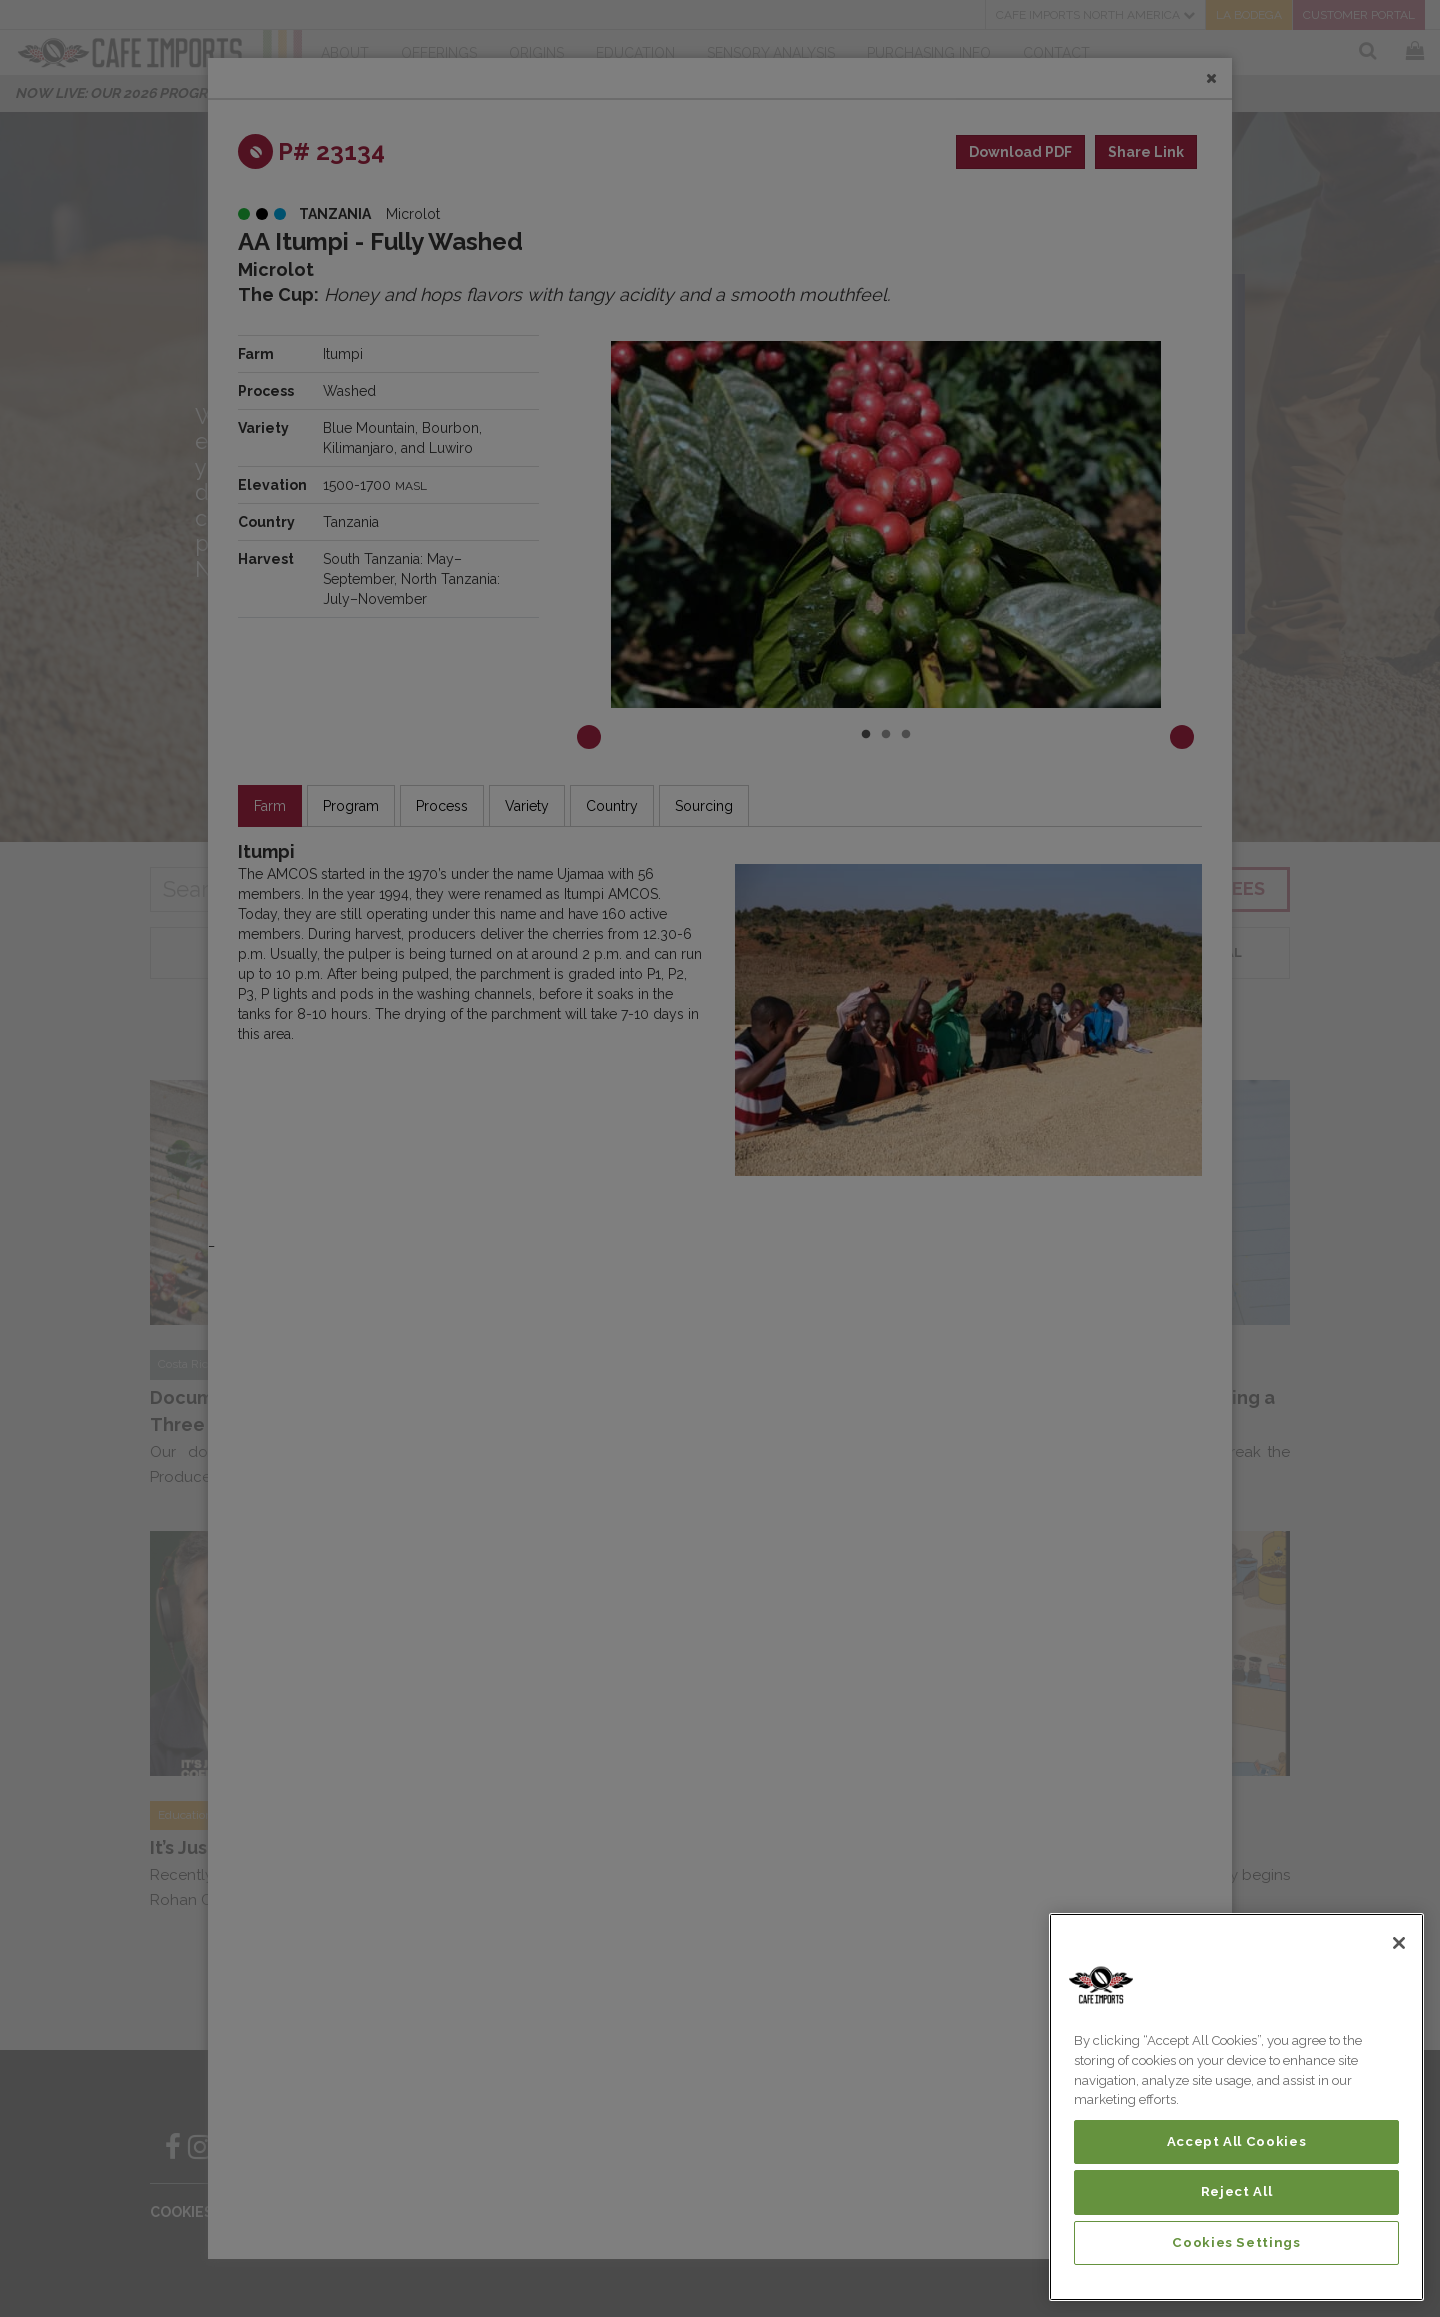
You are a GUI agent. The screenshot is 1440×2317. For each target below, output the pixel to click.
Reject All (1237, 2191)
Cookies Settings (1236, 2242)
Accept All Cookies (1237, 2141)
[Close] (1399, 1943)
